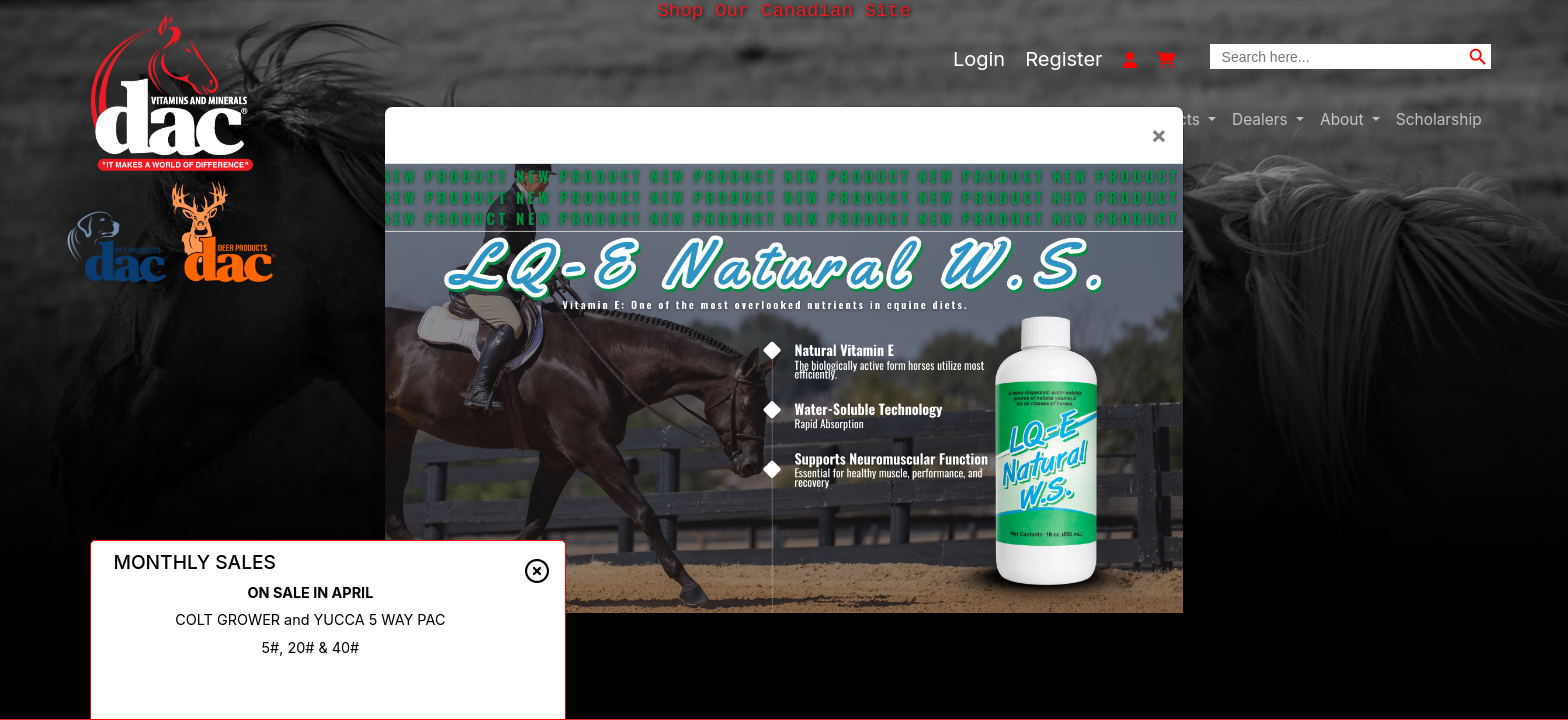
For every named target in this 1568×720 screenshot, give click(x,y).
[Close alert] (537, 576)
